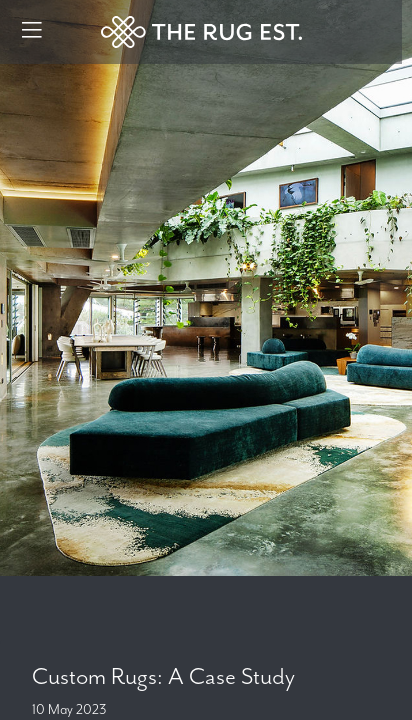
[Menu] (32, 32)
